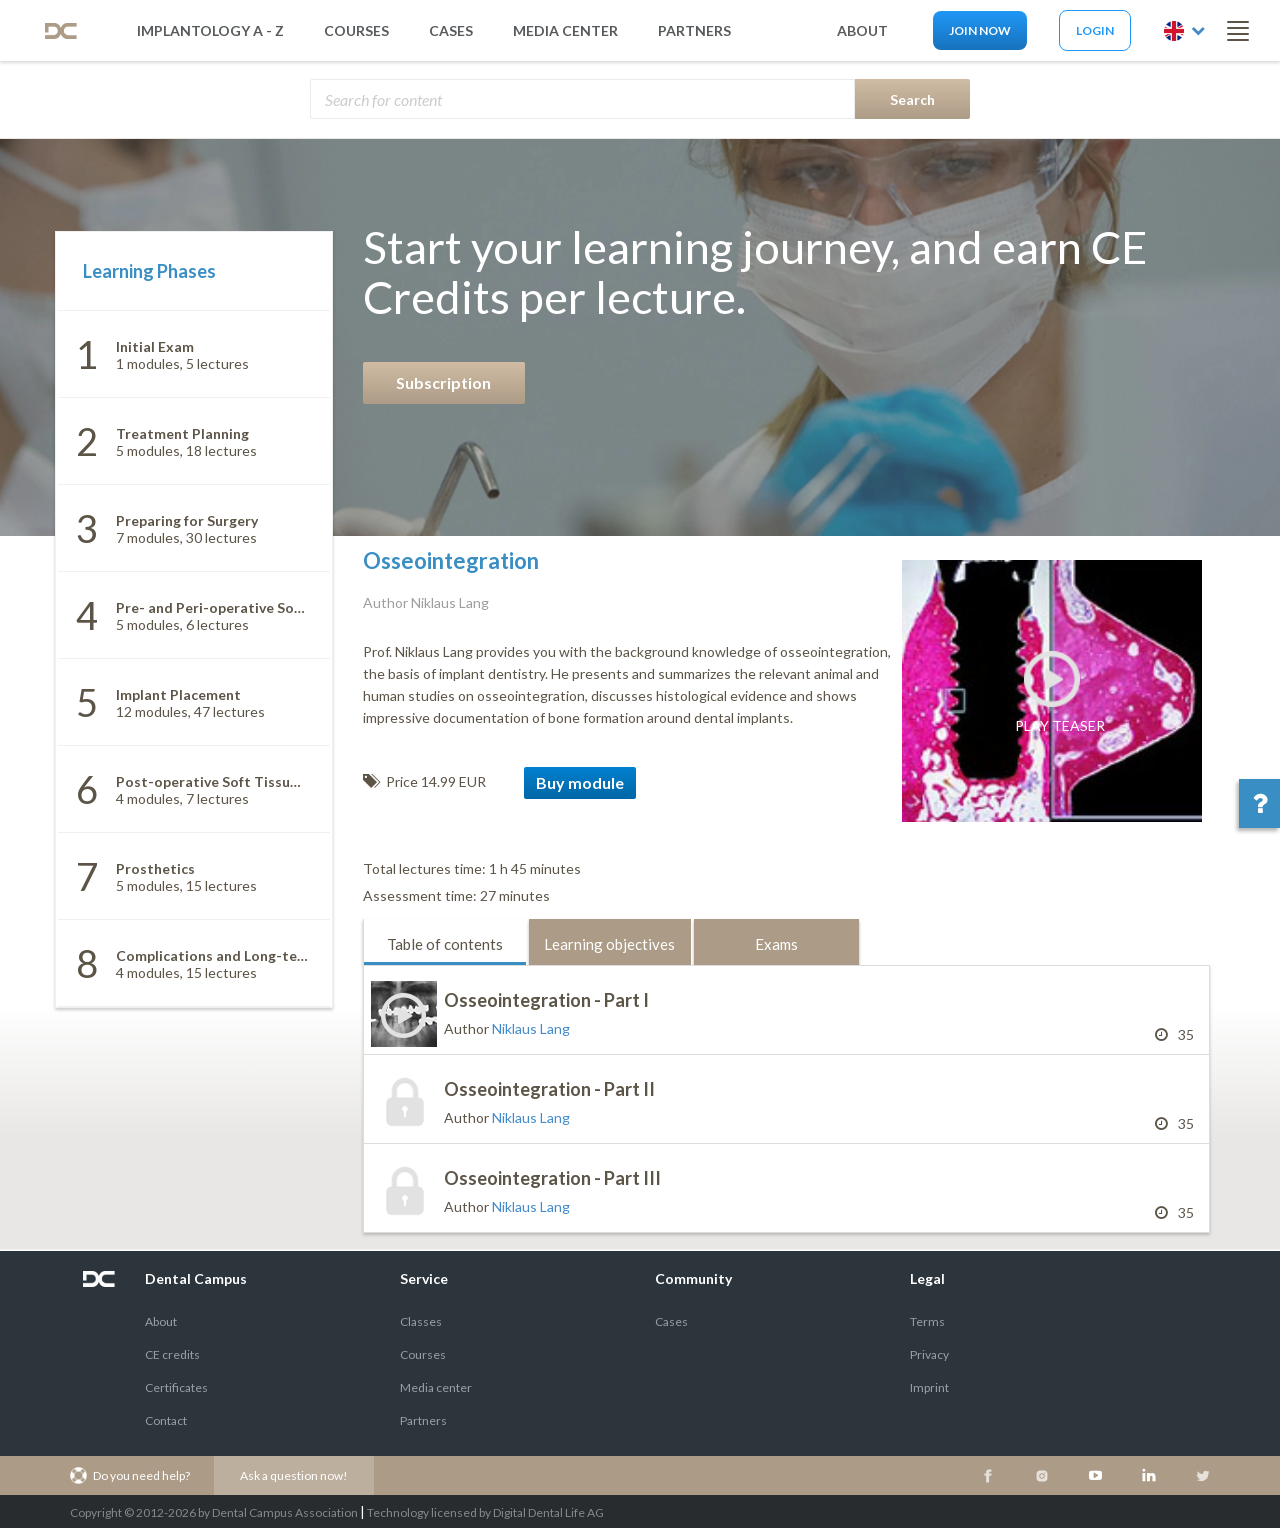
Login (1095, 30)
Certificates (176, 1387)
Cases (451, 30)
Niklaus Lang (531, 1028)
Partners (423, 1420)
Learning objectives (609, 944)
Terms (927, 1321)
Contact (166, 1420)
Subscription (443, 382)
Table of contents (445, 944)
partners (694, 30)
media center (565, 30)
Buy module (580, 782)
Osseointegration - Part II (549, 1089)
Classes (421, 1321)
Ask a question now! (294, 1475)
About (161, 1321)
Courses (356, 30)
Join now (980, 30)
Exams (776, 944)
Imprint (929, 1387)
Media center (436, 1387)
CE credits (172, 1354)
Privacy (929, 1354)
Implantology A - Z (210, 30)
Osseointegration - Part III (552, 1178)
